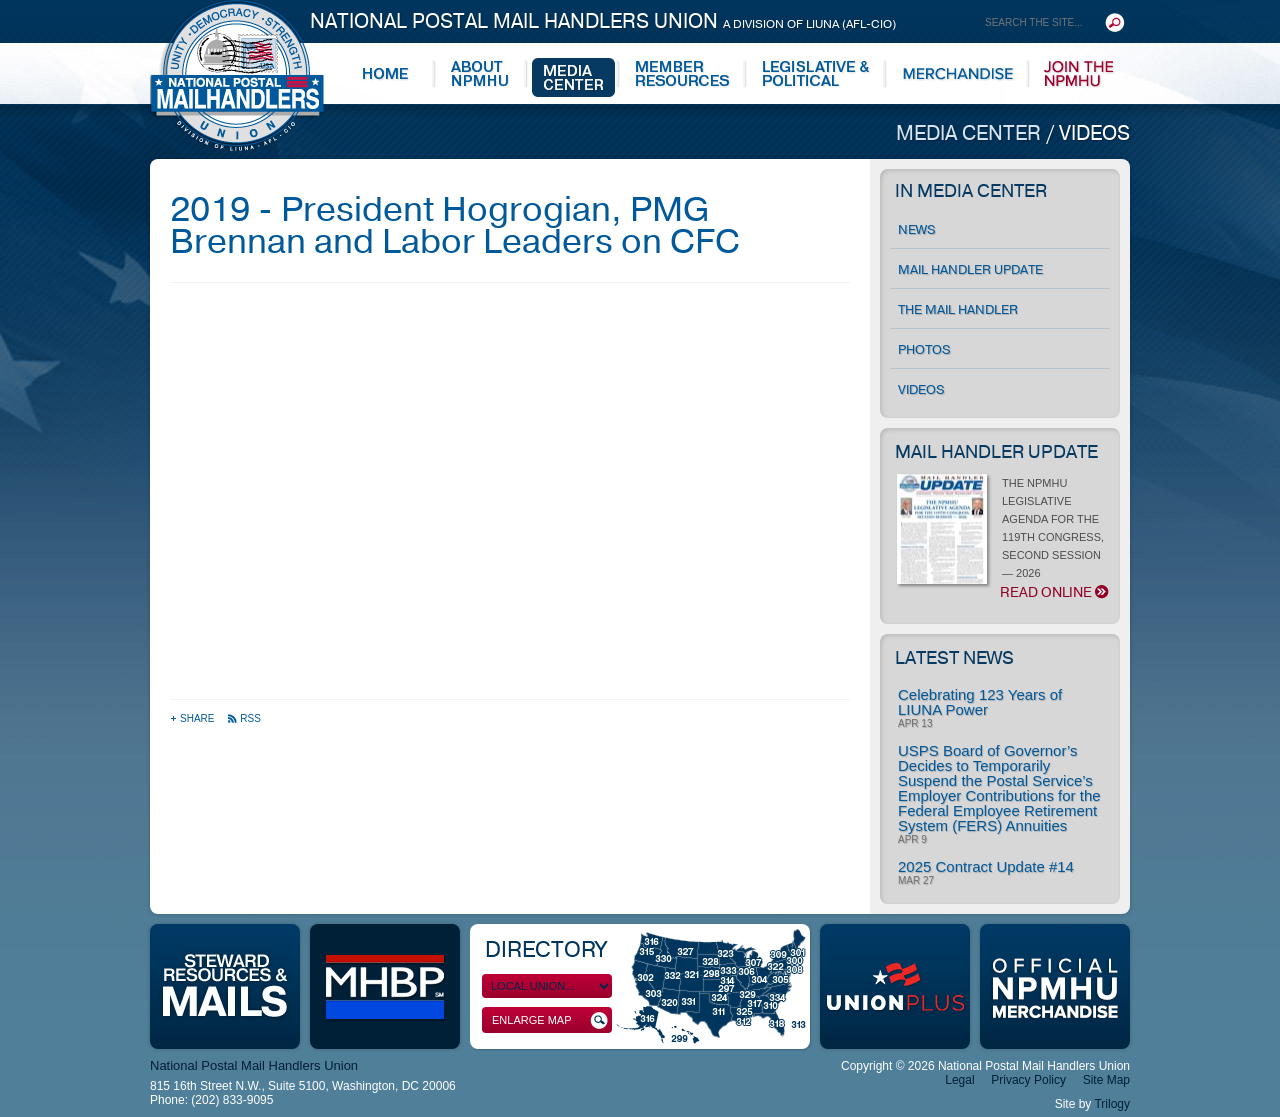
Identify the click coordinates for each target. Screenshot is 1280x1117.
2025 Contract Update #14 (986, 866)
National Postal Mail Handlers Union (603, 21)
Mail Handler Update (970, 270)
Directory (545, 950)
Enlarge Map (550, 1020)
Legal (959, 1080)
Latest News (954, 658)
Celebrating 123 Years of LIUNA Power (980, 702)
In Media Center (971, 191)
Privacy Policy (1028, 1080)
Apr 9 (912, 840)
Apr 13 (915, 724)
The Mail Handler (958, 310)
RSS (244, 718)
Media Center (971, 133)
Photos (924, 350)
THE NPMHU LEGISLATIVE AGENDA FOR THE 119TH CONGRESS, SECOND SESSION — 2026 (1003, 539)
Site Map (1106, 1080)
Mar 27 (916, 881)
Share (193, 718)
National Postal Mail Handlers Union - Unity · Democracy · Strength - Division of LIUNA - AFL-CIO (237, 75)
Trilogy (1112, 1104)
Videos (1094, 133)
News (917, 230)
